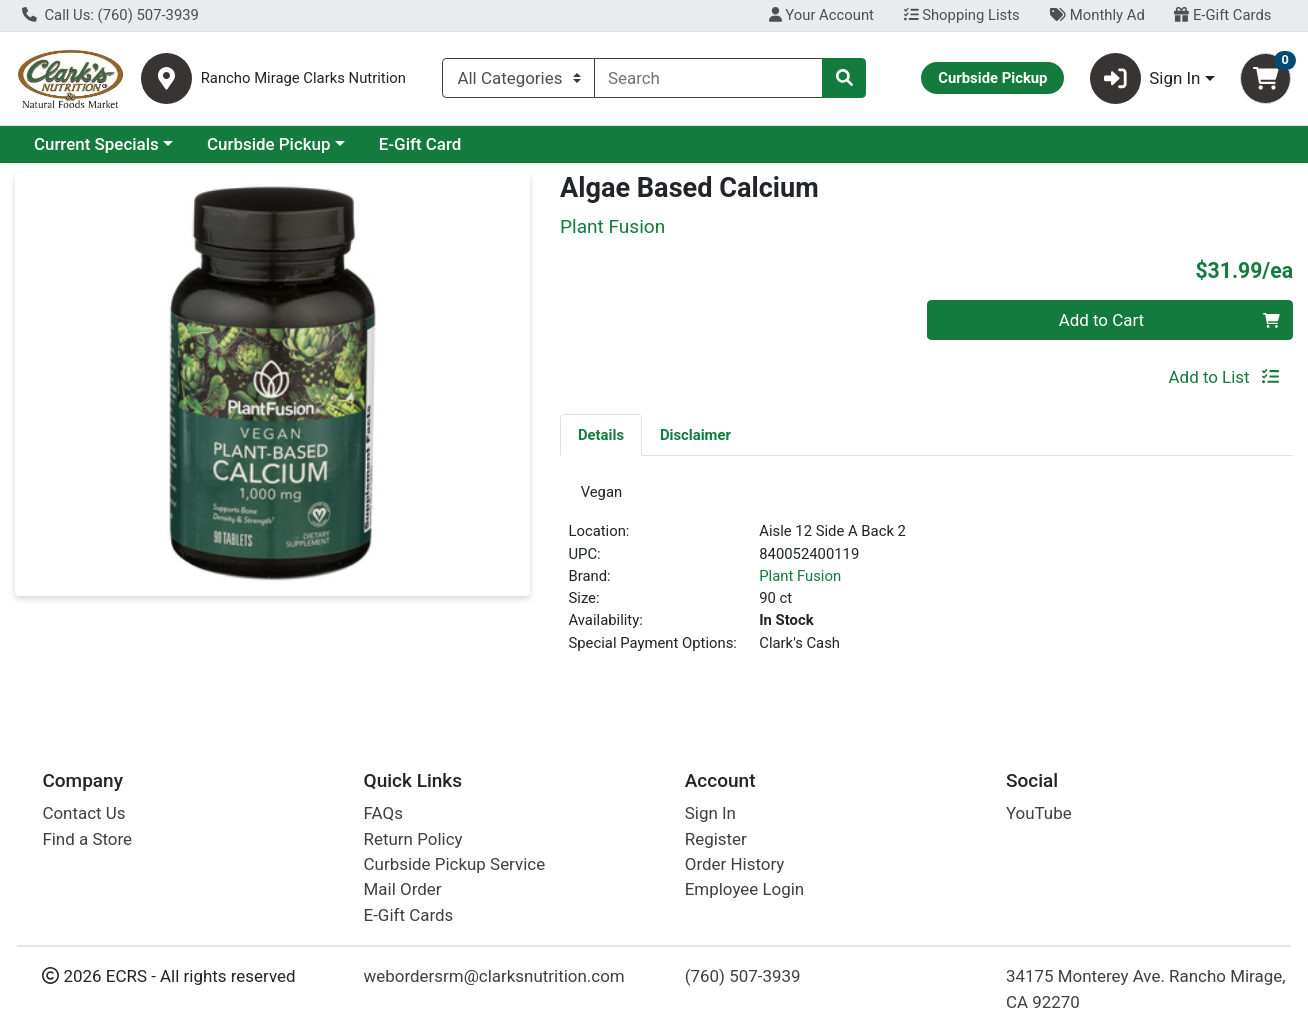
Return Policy (413, 839)
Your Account (821, 15)
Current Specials (96, 144)
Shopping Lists (962, 15)
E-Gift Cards (1222, 15)
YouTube (1039, 814)
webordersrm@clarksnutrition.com (494, 977)
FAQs (383, 814)
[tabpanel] (926, 579)
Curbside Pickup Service (455, 865)
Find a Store (87, 839)
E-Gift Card (420, 144)
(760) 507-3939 (743, 977)
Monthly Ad (1096, 15)
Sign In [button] (1145, 78)
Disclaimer (695, 435)
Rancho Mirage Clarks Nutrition (303, 78)
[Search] (708, 78)
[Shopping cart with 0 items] (1265, 78)
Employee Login (744, 890)
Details (601, 435)
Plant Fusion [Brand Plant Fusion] (800, 582)
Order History (735, 865)
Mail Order (403, 890)
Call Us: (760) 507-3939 (110, 15)
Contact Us (83, 814)
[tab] (601, 434)
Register (716, 839)
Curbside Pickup (269, 144)
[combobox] (708, 78)
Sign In (710, 814)
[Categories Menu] (519, 78)
